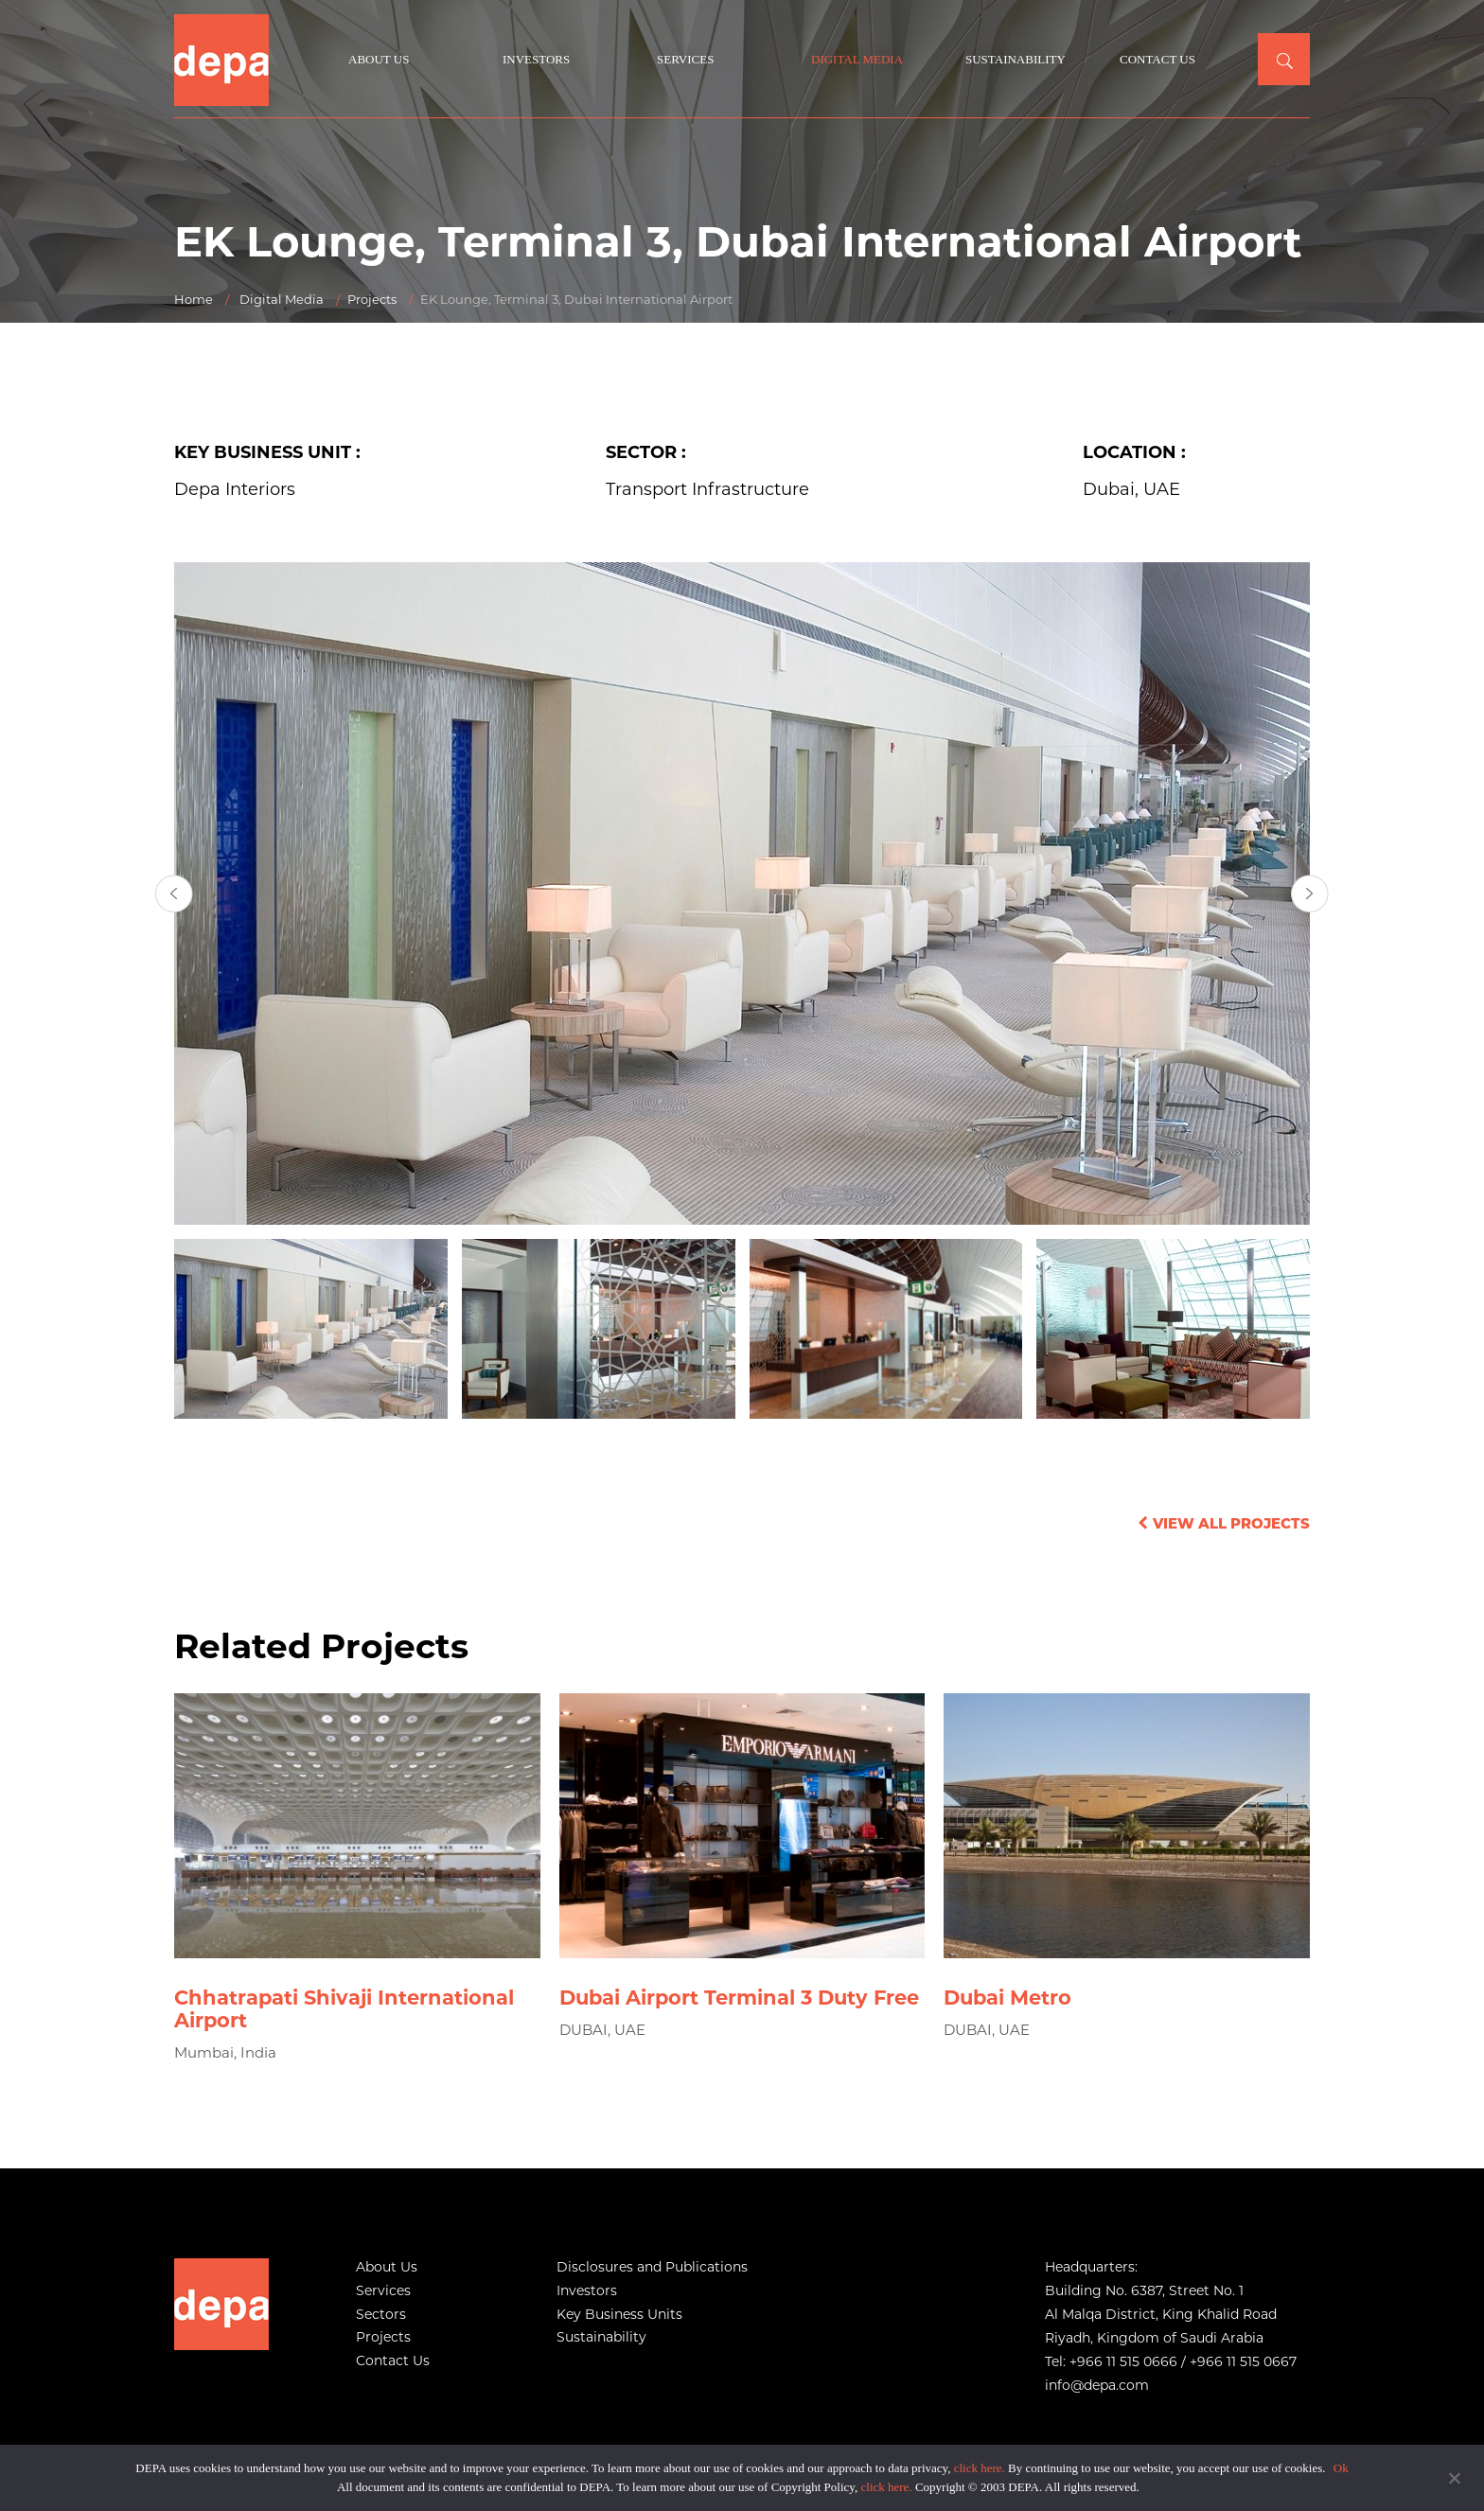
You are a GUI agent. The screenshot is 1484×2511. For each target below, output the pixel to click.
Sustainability (1015, 59)
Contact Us (1157, 59)
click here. (979, 2468)
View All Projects (1221, 1523)
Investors (536, 59)
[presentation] (174, 893)
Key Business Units (619, 2314)
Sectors (381, 2314)
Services (685, 59)
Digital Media (857, 59)
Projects (372, 299)
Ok (1341, 2468)
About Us (378, 59)
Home (193, 299)
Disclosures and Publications (652, 2266)
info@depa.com (1097, 2385)
